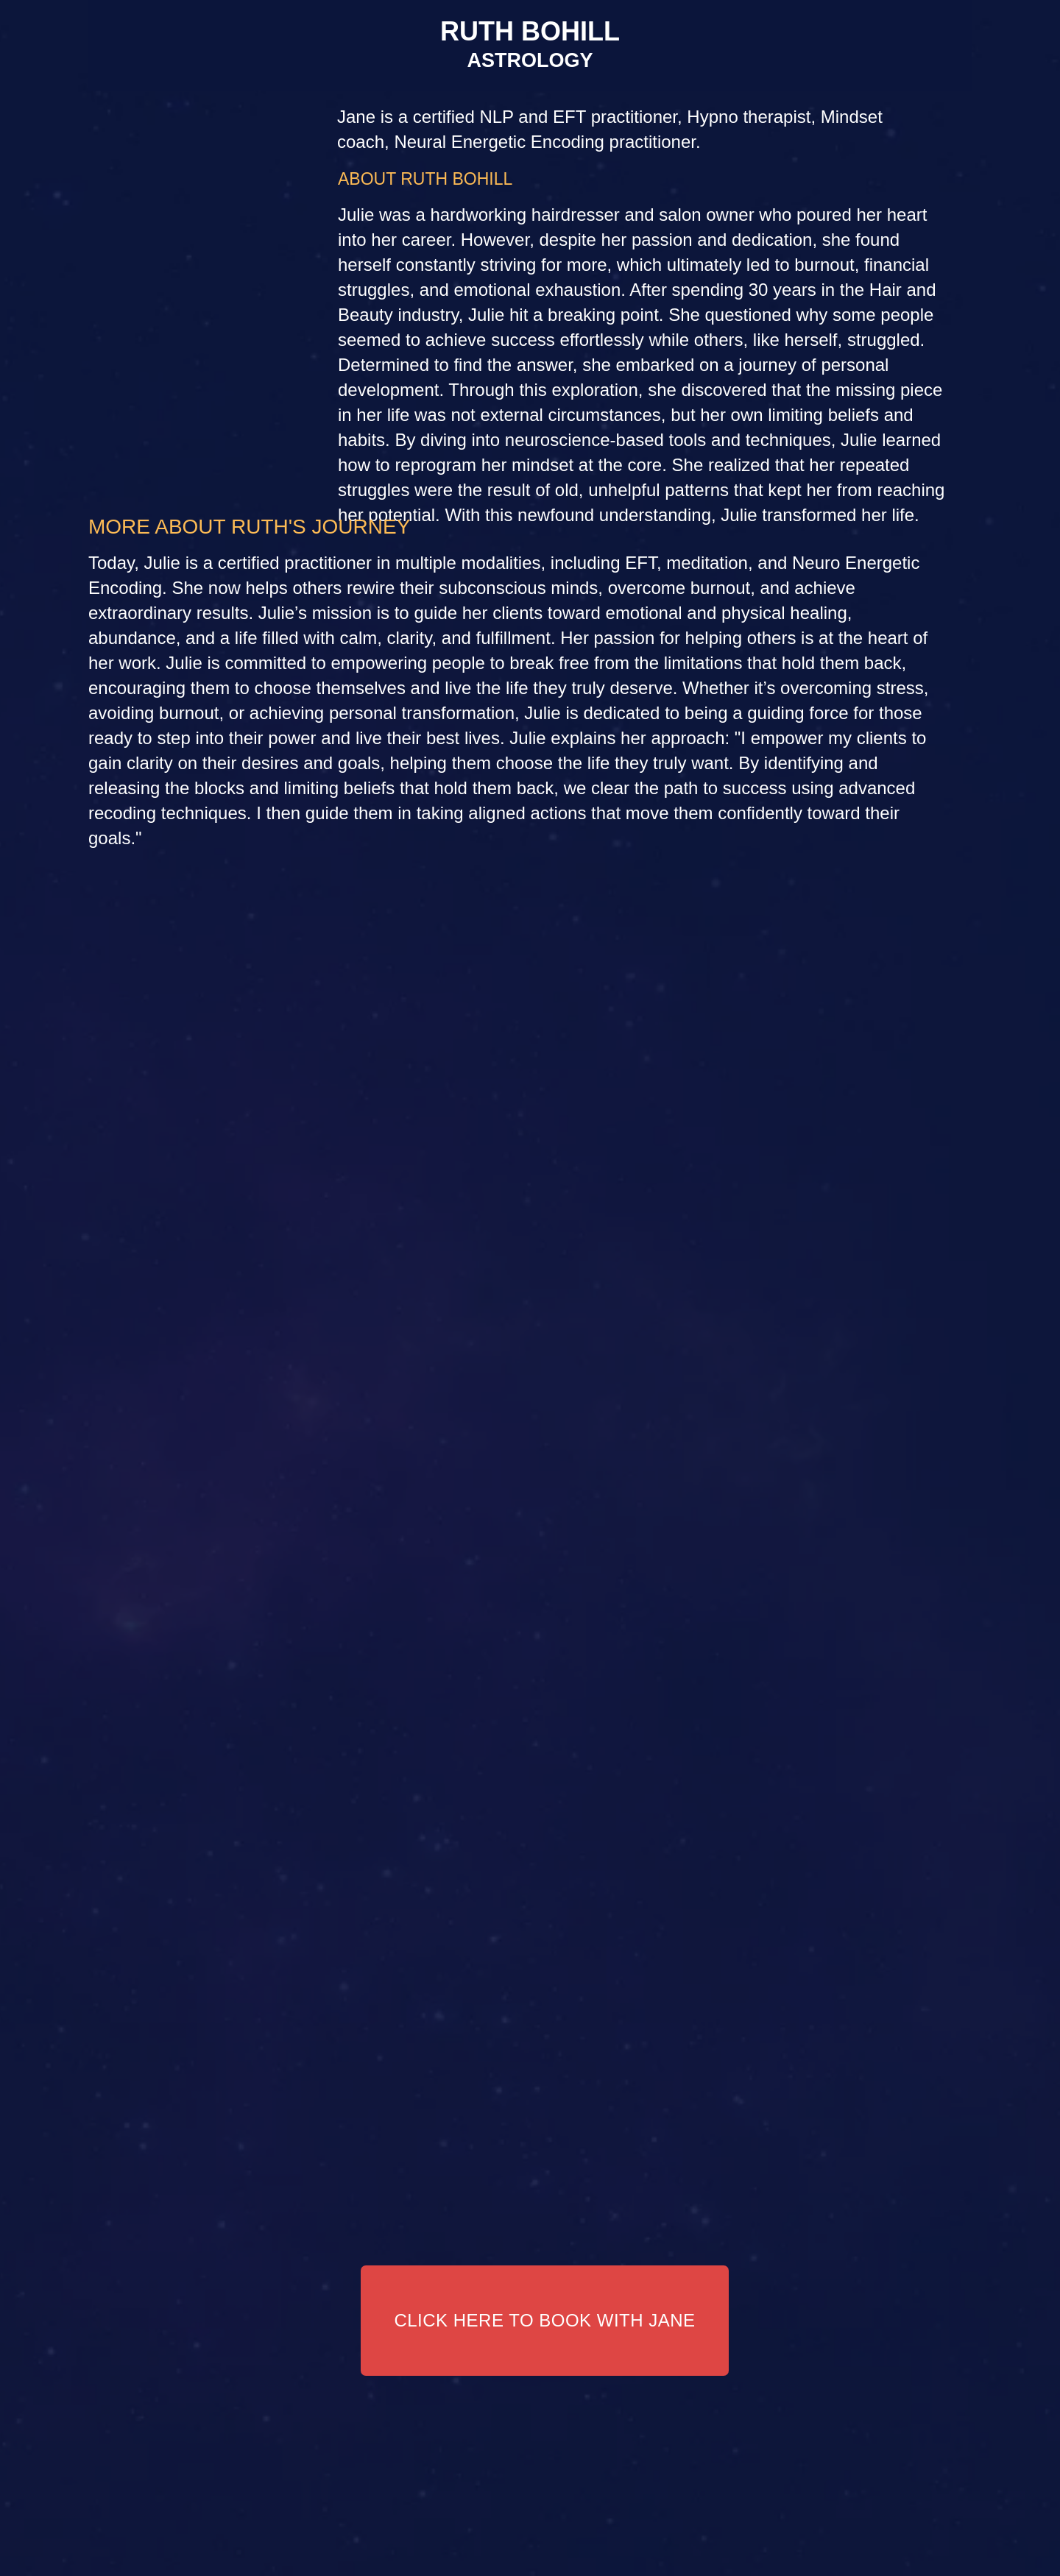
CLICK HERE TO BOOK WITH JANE (544, 2320)
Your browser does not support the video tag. (530, 1288)
